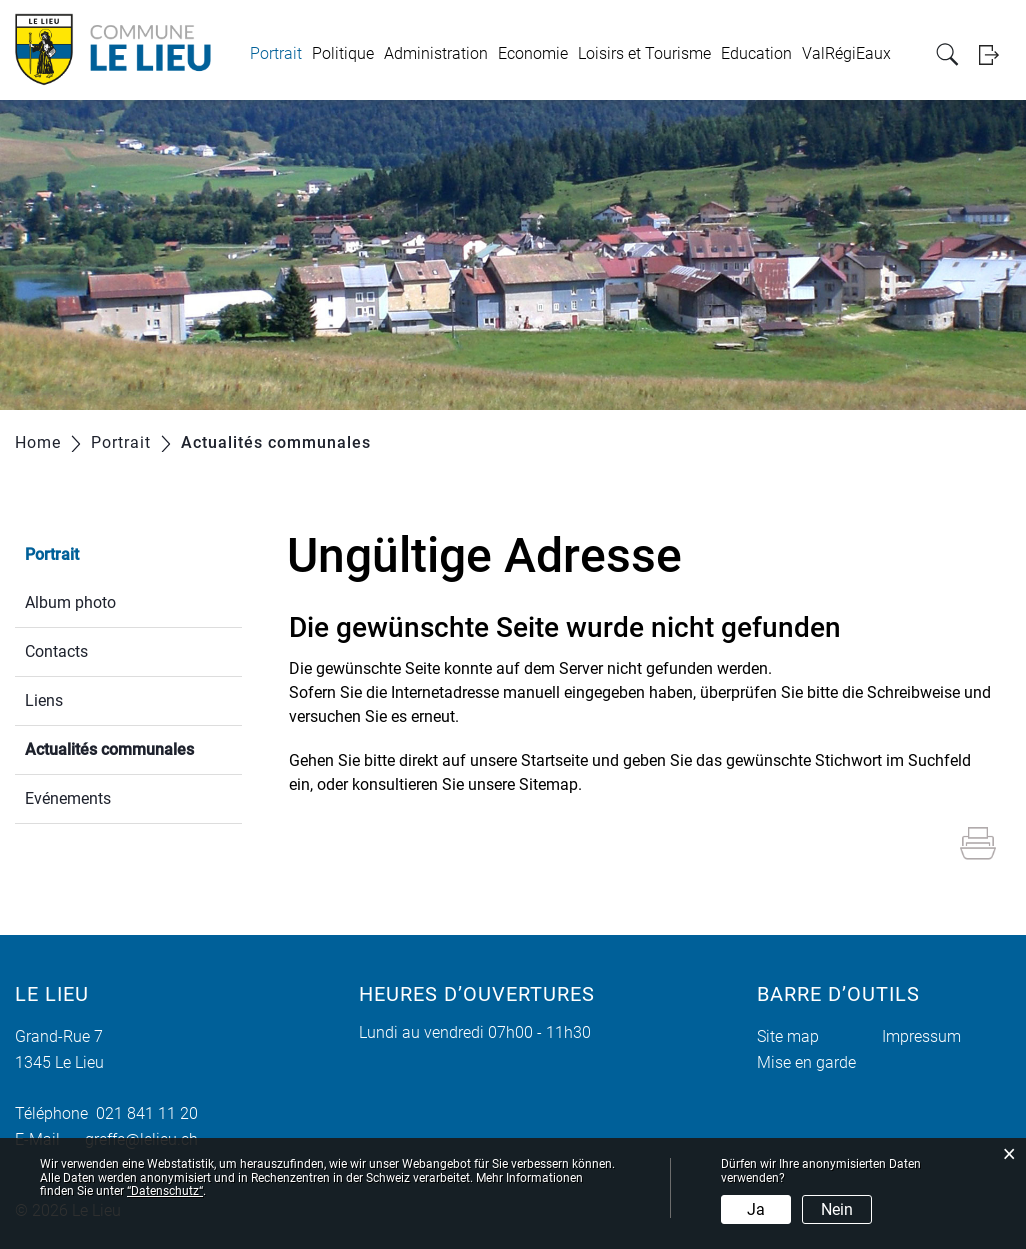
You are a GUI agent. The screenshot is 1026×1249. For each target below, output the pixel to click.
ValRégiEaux (846, 53)
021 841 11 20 (143, 1113)
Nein (837, 1209)
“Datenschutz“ (165, 1191)
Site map (788, 1036)
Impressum (921, 1036)
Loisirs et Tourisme (644, 53)
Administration (436, 53)
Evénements (68, 798)
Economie (533, 53)
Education (756, 53)
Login (995, 54)
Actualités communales (133, 747)
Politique (343, 53)
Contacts (56, 651)
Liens (44, 700)
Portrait (276, 53)
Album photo (70, 602)
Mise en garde (806, 1062)
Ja (756, 1209)
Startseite (554, 760)
